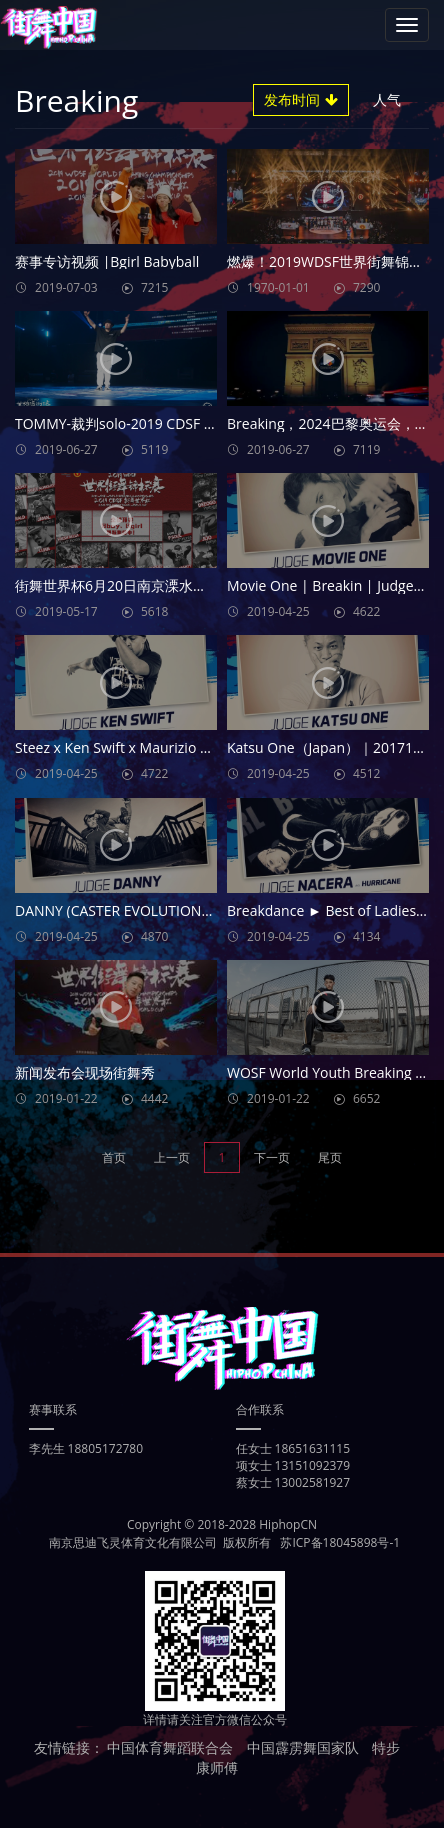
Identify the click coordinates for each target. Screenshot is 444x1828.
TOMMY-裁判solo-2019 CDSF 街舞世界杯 (116, 423)
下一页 (272, 1157)
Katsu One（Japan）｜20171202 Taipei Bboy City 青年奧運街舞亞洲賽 (328, 747)
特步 (386, 1747)
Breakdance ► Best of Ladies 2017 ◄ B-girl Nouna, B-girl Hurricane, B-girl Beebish (328, 910)
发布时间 (301, 99)
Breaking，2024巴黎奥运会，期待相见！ (328, 423)
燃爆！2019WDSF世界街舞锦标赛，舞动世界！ (328, 261)
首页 (114, 1157)
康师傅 (217, 1767)
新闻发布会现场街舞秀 (85, 1072)
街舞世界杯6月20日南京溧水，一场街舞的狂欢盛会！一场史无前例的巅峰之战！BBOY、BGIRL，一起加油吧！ (116, 585)
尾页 (330, 1157)
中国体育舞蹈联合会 (170, 1747)
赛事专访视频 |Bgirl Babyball (107, 261)
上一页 (172, 1157)
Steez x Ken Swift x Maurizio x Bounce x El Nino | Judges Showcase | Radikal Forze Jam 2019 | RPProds (116, 747)
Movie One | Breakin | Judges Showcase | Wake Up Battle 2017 (328, 585)
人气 (395, 99)
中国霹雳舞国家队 (303, 1747)
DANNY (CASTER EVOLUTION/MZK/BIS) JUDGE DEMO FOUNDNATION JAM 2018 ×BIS (116, 910)
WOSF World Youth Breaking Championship (328, 1072)
